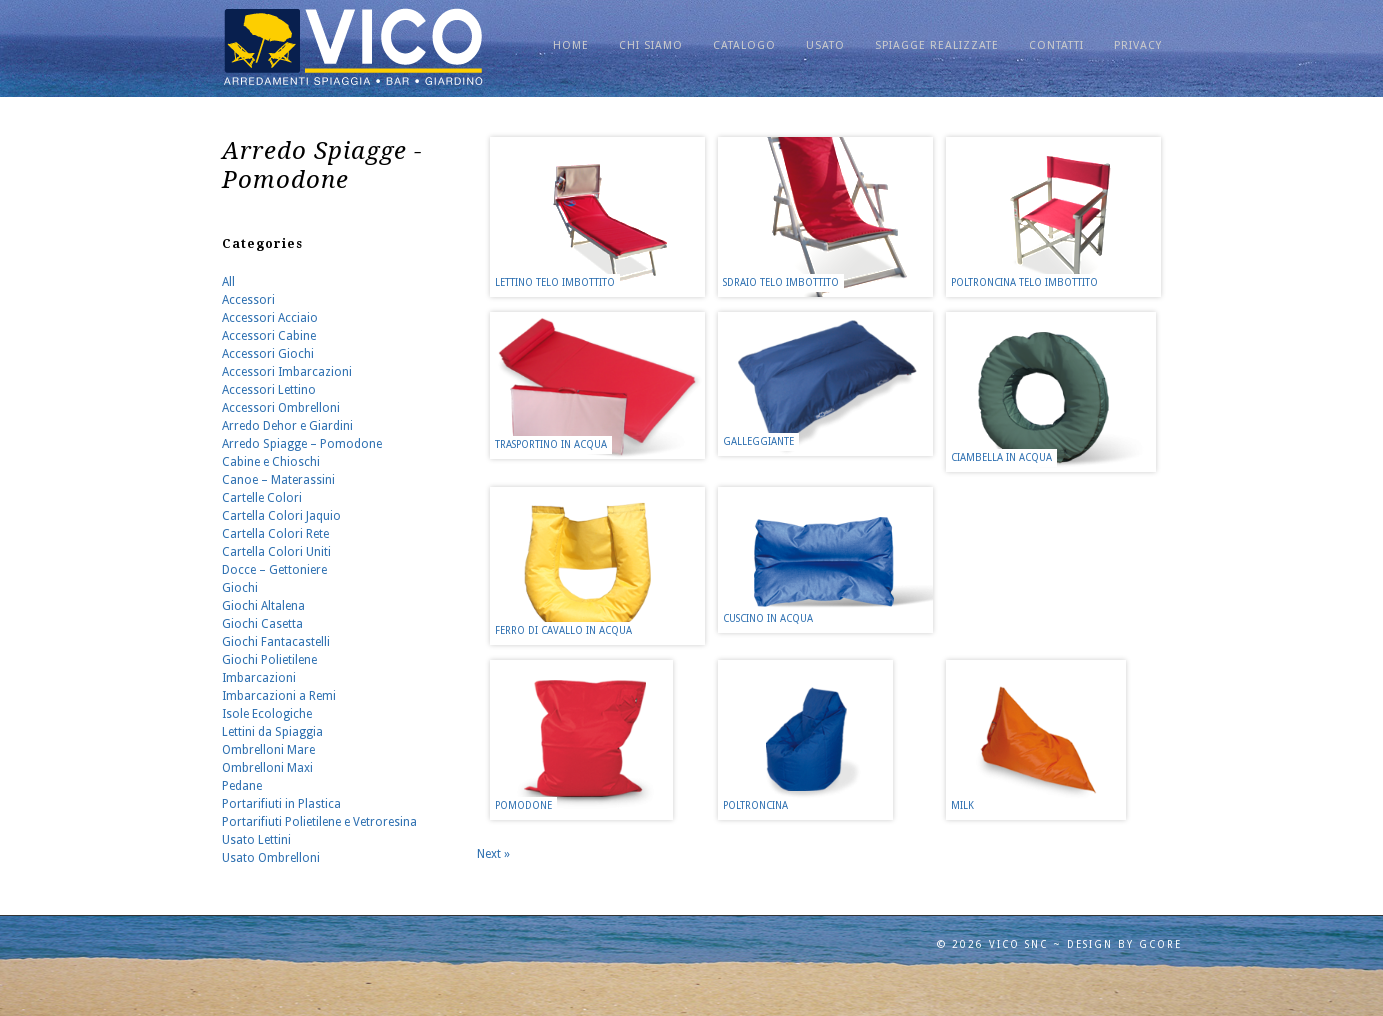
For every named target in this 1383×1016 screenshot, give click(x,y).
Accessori (248, 300)
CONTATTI (1056, 45)
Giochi (240, 588)
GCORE (1160, 944)
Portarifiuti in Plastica (281, 804)
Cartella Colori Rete (275, 534)
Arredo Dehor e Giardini (287, 426)
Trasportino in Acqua (551, 444)
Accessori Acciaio (270, 318)
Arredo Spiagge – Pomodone (302, 444)
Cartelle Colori (262, 498)
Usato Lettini (256, 840)
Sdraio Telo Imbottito (781, 282)
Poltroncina (755, 805)
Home (571, 45)
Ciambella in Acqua (1001, 457)
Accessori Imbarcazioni (287, 372)
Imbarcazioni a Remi (279, 696)
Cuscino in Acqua (768, 618)
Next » (493, 854)
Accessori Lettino (269, 390)
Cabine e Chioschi (271, 462)
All (228, 282)
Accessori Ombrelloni (281, 408)
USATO (825, 45)
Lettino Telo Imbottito (555, 282)
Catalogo (744, 45)
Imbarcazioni (259, 678)
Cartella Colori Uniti (276, 552)
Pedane (242, 786)
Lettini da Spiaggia (272, 732)
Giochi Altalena (263, 606)
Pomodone (523, 805)
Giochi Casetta (262, 624)
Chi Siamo (651, 45)
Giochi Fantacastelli (276, 642)
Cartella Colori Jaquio (281, 516)
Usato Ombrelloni (271, 858)
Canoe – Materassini (278, 480)
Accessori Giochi (268, 354)
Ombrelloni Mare (268, 750)
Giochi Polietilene (269, 660)
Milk (962, 805)
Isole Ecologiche (267, 714)
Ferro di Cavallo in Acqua (563, 630)
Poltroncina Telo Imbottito (1024, 282)
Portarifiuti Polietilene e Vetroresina (319, 822)
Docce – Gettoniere (274, 570)
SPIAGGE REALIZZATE (937, 45)
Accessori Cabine (269, 336)
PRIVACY (1138, 45)
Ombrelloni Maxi (267, 768)
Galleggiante (758, 441)
